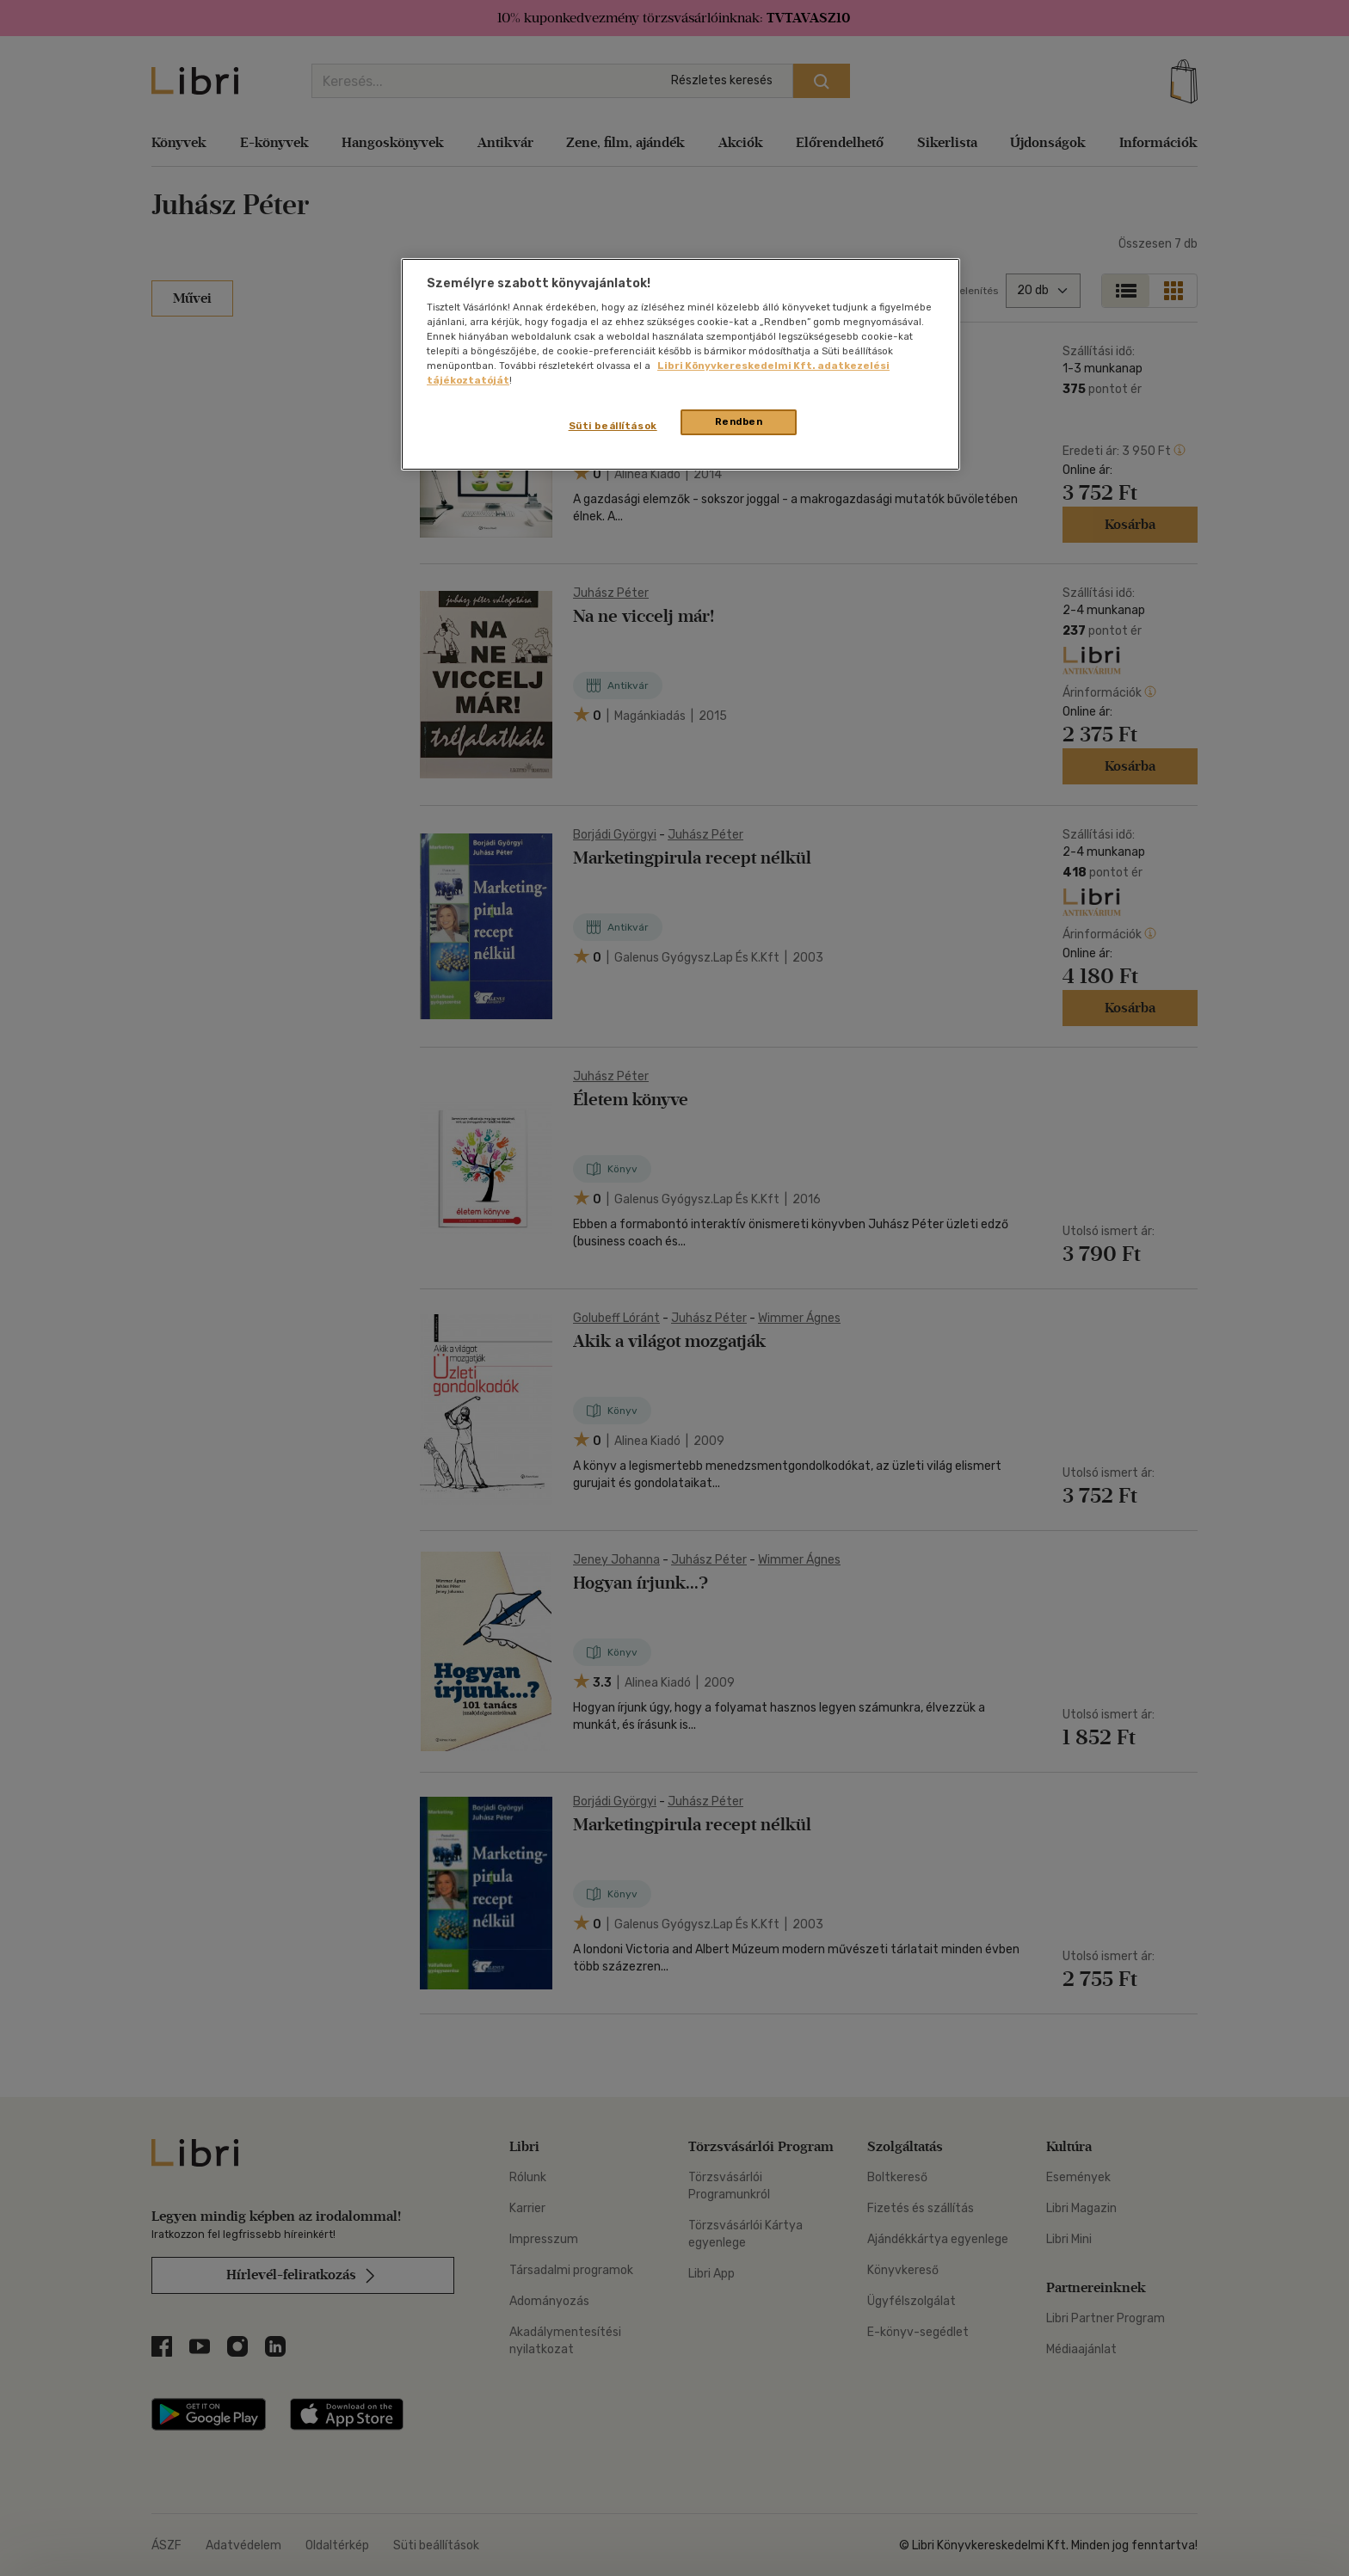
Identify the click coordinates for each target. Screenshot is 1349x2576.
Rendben (739, 421)
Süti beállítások (613, 426)
